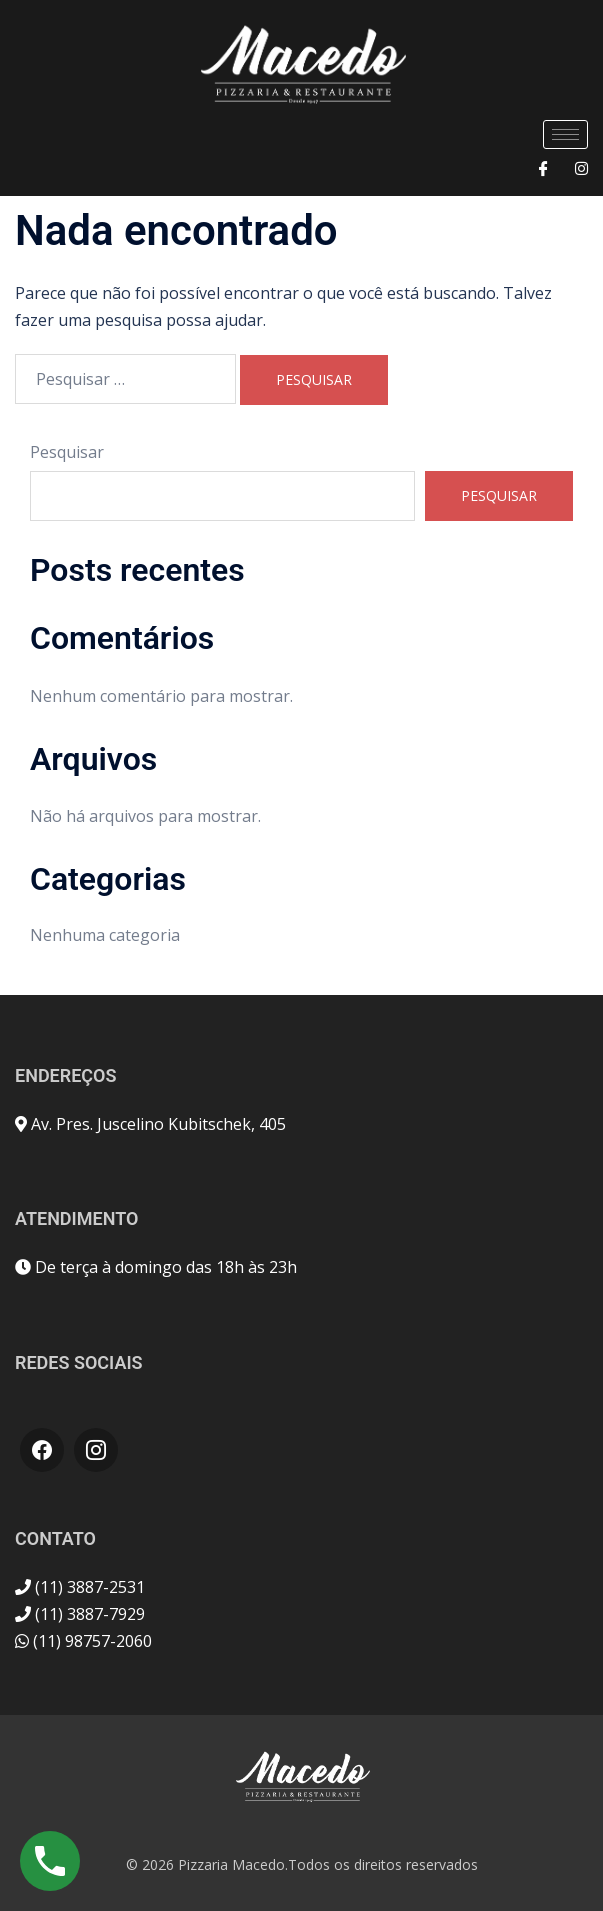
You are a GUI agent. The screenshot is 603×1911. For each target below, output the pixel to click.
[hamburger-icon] (565, 134)
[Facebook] (543, 167)
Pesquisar (67, 452)
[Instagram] (581, 167)
